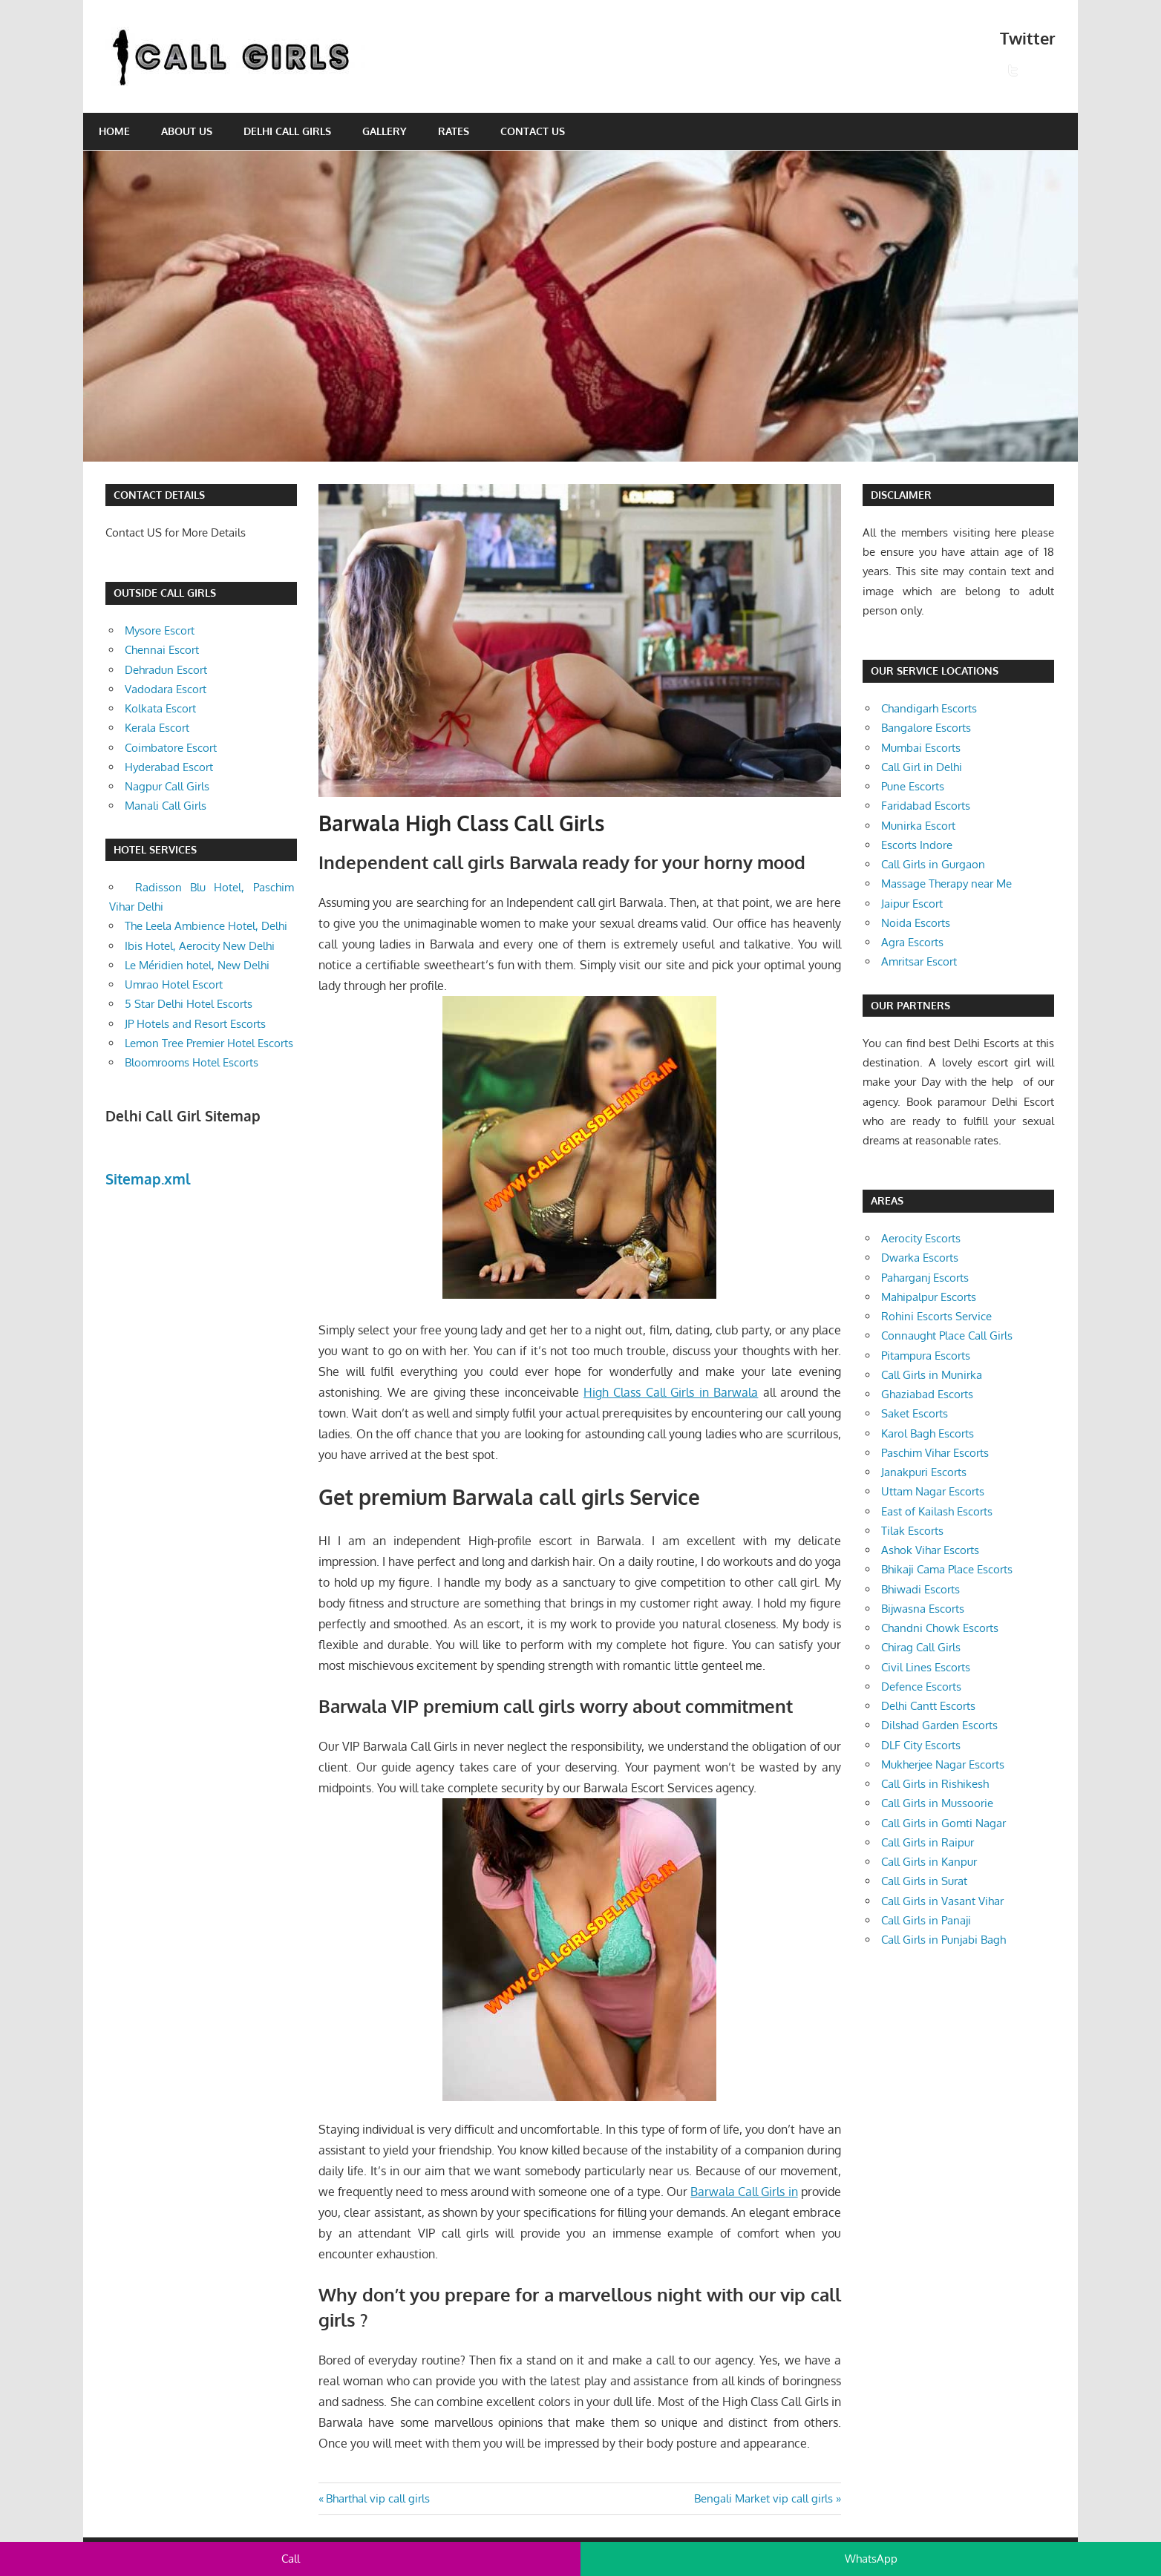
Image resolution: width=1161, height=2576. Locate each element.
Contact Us (532, 131)
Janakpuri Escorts (924, 1472)
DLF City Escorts (921, 1745)
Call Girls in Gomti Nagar (943, 1823)
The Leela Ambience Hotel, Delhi (206, 926)
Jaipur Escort (912, 904)
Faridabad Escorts (925, 806)
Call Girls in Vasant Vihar (942, 1901)
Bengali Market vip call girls (763, 2498)
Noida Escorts (915, 923)
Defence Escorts (921, 1686)
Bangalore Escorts (926, 728)
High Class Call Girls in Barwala (670, 1392)
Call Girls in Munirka (931, 1375)
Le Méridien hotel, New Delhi (197, 965)
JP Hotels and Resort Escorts (195, 1024)
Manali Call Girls (165, 806)
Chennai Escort (162, 650)
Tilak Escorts (912, 1531)
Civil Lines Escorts (925, 1667)
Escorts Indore (916, 845)
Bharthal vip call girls (377, 2498)
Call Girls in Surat (924, 1881)
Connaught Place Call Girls (947, 1335)
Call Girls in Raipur (927, 1842)
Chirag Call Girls (921, 1647)
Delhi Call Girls (287, 131)
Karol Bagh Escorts (927, 1433)
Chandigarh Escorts (929, 708)
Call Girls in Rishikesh (935, 1784)
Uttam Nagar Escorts (932, 1491)
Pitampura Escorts (925, 1355)
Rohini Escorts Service (936, 1316)
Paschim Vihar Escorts (935, 1453)
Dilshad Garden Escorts (939, 1725)
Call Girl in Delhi (921, 767)
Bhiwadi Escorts (920, 1589)
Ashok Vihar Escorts (930, 1550)
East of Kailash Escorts (936, 1511)
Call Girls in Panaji (926, 1920)
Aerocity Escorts (921, 1238)
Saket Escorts (914, 1413)
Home (114, 131)
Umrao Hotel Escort (174, 984)
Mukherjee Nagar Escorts (942, 1764)
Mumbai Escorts (921, 748)
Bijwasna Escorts (922, 1609)
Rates (453, 131)
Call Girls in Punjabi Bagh (943, 1940)
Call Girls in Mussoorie (937, 1803)
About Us (186, 131)
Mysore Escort (159, 630)
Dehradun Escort (166, 670)
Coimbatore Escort (171, 748)
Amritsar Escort (919, 961)
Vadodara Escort (165, 689)
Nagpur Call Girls (167, 786)
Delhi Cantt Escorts (928, 1706)
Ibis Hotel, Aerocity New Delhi (200, 946)
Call (290, 2559)
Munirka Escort (918, 826)
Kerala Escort (157, 728)
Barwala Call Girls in (743, 2191)
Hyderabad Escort (169, 767)
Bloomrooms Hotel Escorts (191, 1062)
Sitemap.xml (148, 1178)
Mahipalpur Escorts (928, 1297)
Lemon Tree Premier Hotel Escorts (209, 1043)
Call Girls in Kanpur (929, 1862)
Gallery (384, 131)
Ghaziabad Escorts (927, 1394)
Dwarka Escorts (919, 1258)
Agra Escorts (912, 942)
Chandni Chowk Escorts (939, 1628)
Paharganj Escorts (925, 1278)
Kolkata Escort (160, 708)
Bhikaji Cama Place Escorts (947, 1569)
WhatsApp (871, 2559)
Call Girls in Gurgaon (933, 864)
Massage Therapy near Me (946, 883)
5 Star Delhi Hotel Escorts (188, 1004)
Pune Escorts (912, 786)
